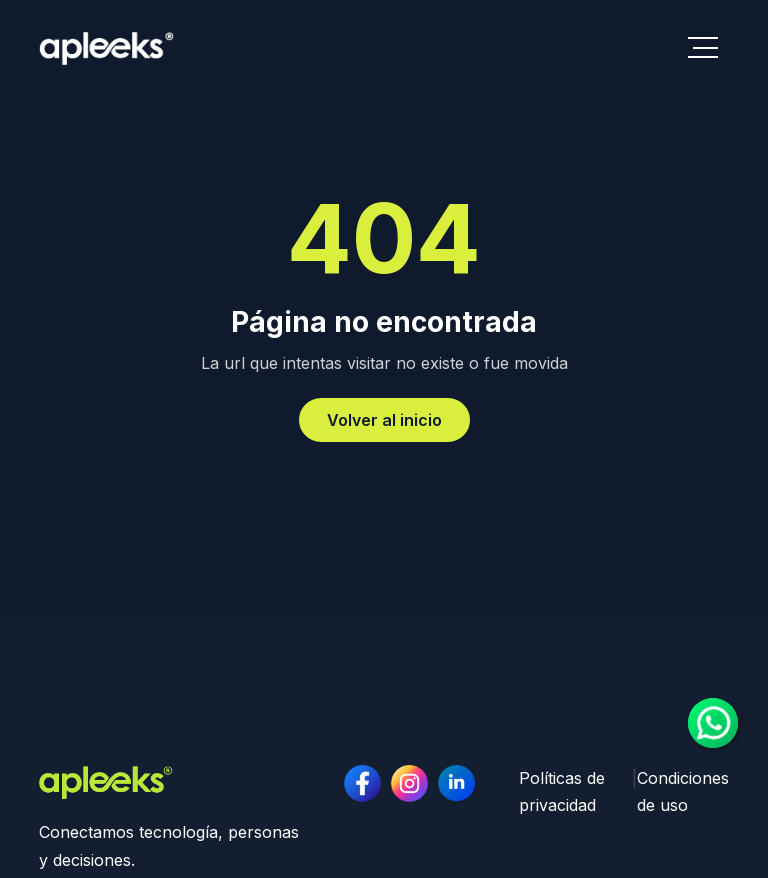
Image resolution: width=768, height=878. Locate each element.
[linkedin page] (409, 783)
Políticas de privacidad (562, 791)
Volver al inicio (384, 420)
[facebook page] (362, 783)
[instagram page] (456, 783)
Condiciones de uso (683, 791)
